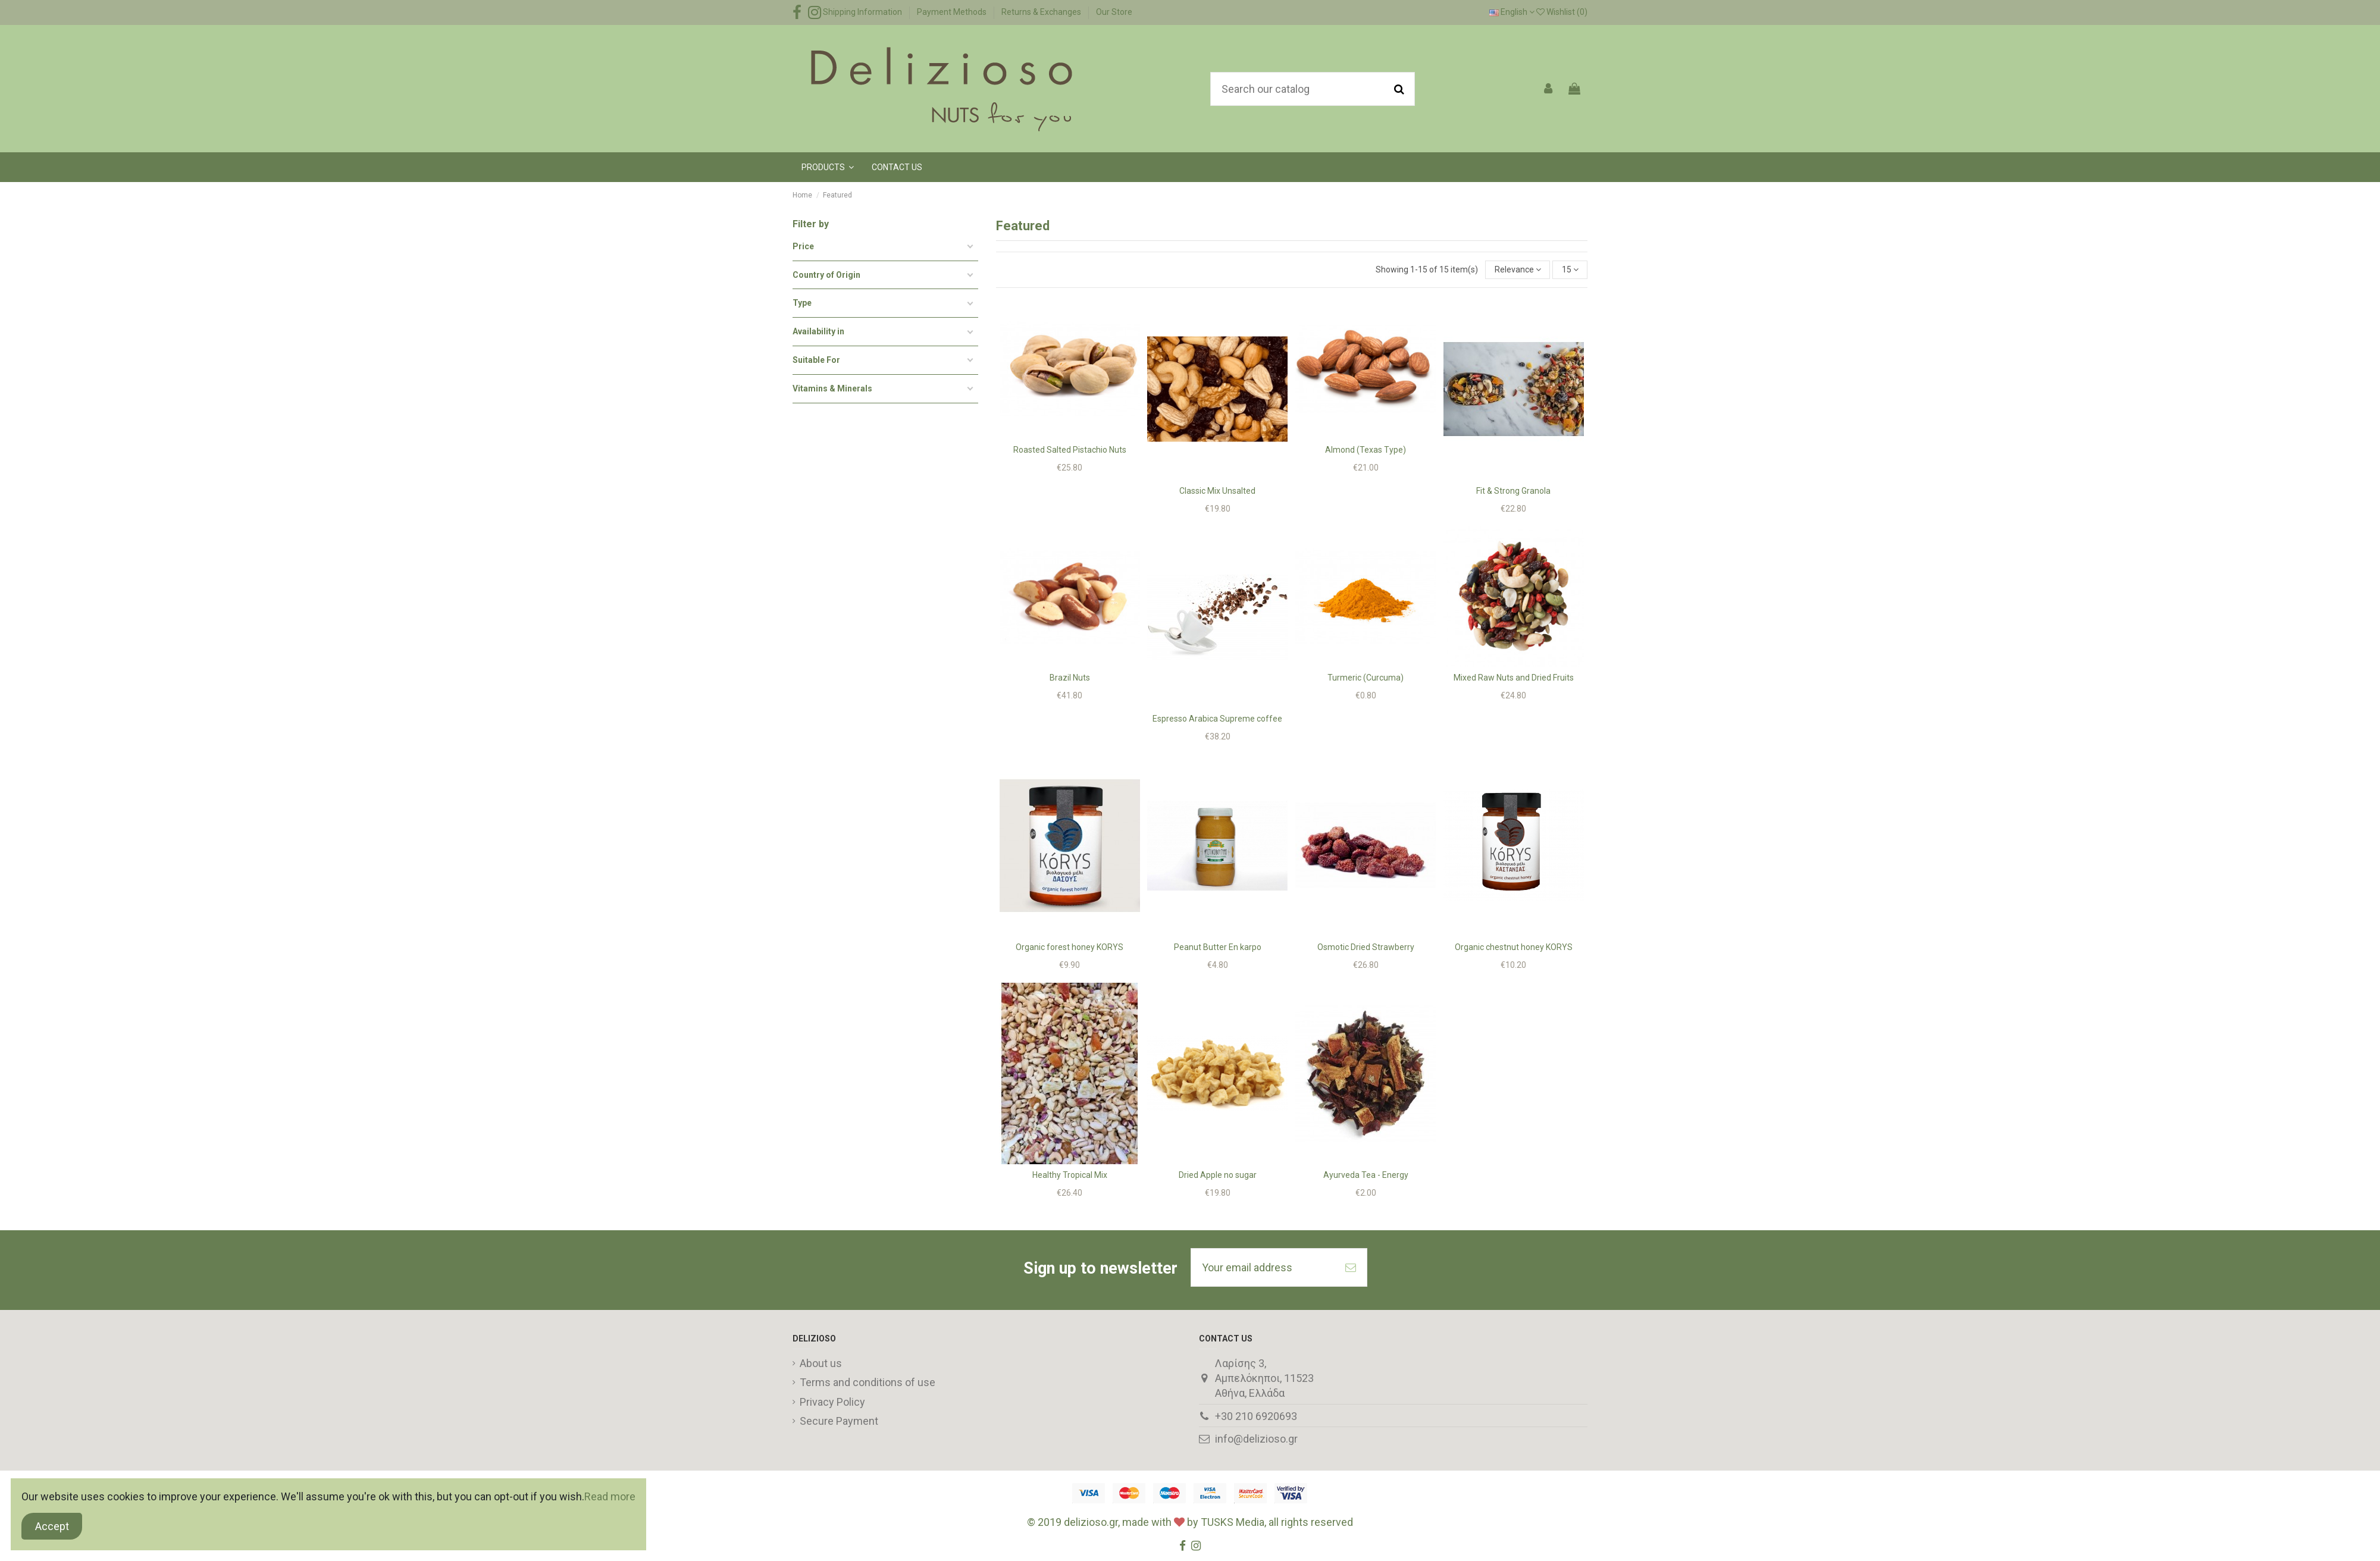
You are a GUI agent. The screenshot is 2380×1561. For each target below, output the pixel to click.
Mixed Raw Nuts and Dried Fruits (1514, 677)
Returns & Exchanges (1042, 12)
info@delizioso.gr (1256, 1439)
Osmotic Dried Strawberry (1365, 947)
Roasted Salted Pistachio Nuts (1069, 449)
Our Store (1114, 12)
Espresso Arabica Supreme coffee (1217, 718)
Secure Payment (839, 1421)
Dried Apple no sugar (1218, 1175)
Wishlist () (1561, 12)
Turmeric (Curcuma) (1365, 677)
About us (821, 1363)
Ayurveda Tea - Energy (1365, 1175)
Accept (52, 1526)
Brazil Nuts (1070, 677)
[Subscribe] (1351, 1267)
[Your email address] (1263, 1267)
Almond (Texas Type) (1365, 449)
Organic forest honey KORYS (1069, 947)
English (1512, 12)
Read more (609, 1496)
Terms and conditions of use (867, 1382)
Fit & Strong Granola (1513, 491)
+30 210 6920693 (1256, 1416)
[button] (828, 167)
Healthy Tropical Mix (1069, 1175)
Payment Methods (952, 12)
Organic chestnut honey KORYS (1514, 947)
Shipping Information (863, 12)
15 (1570, 269)
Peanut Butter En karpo (1217, 947)
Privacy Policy (832, 1402)
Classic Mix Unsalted (1217, 491)
